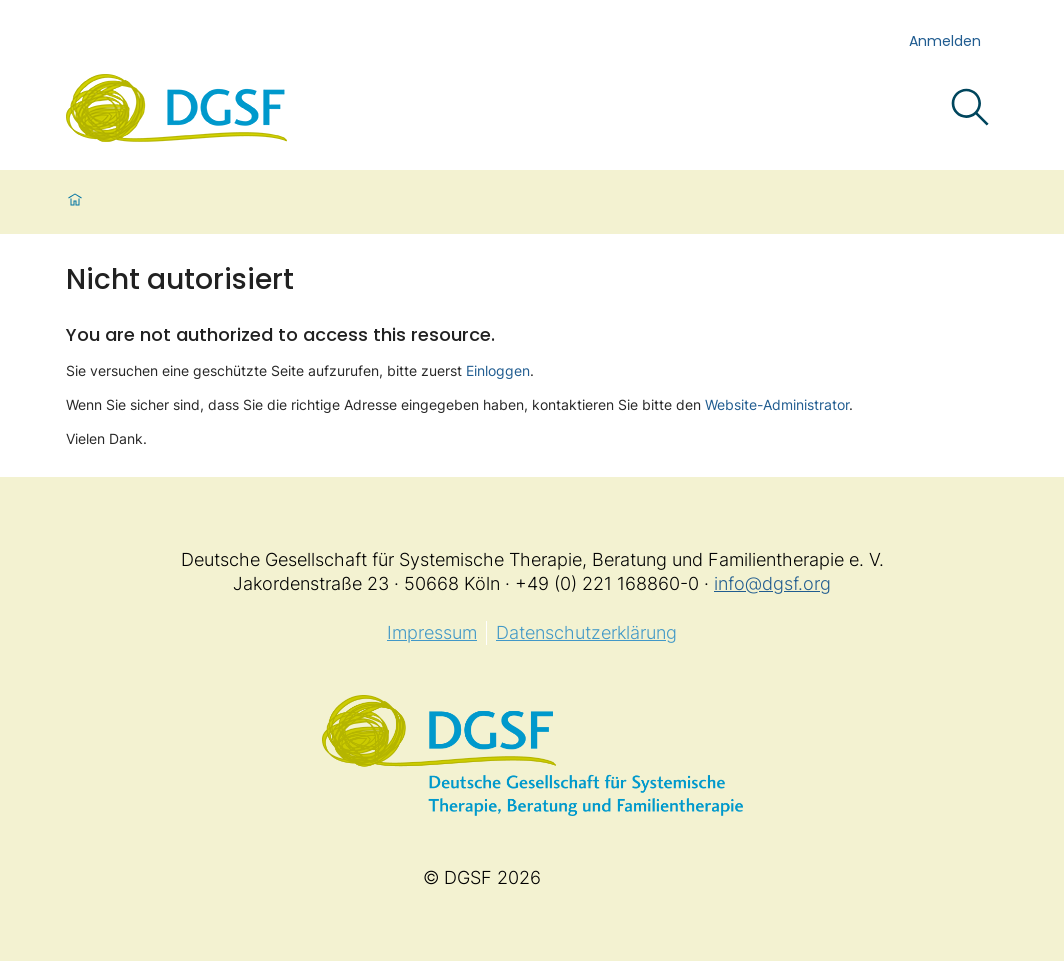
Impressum (432, 632)
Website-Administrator (777, 404)
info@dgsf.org (772, 583)
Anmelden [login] (945, 41)
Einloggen (498, 370)
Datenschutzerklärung (586, 632)
